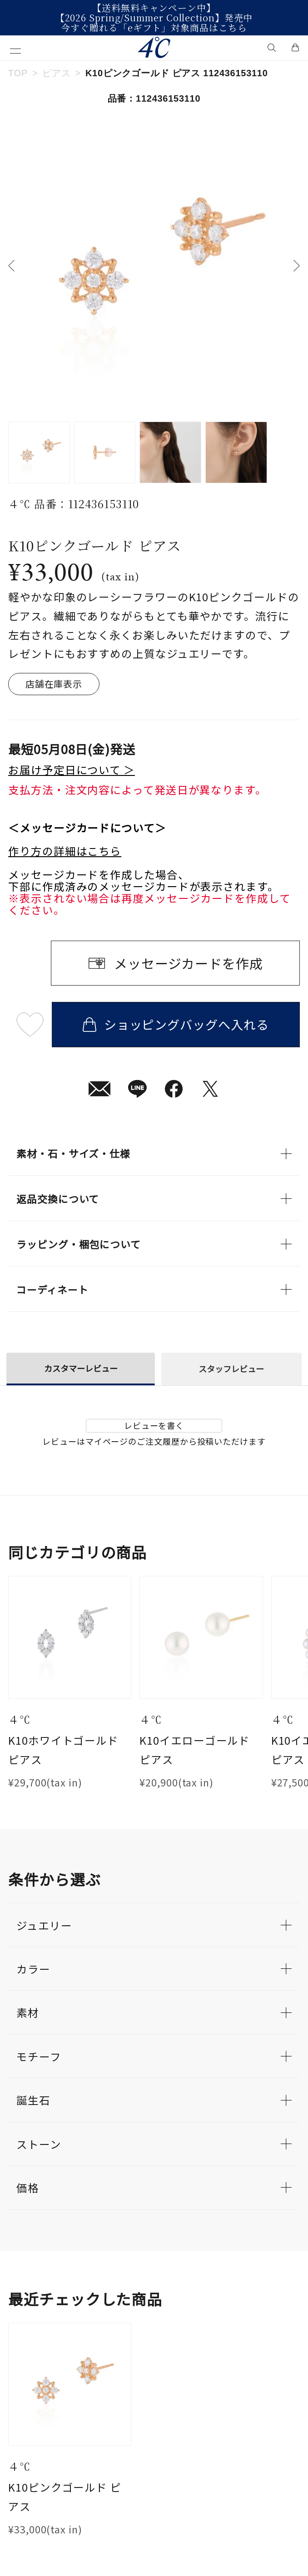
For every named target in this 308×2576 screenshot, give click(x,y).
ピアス (56, 73)
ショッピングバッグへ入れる (175, 1024)
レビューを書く (154, 1425)
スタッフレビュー (231, 1368)
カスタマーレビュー (81, 1368)
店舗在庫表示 (53, 683)
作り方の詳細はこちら (64, 851)
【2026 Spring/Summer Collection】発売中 (154, 18)
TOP (18, 73)
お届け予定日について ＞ (71, 770)
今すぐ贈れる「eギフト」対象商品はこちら (154, 28)
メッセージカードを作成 (188, 962)
